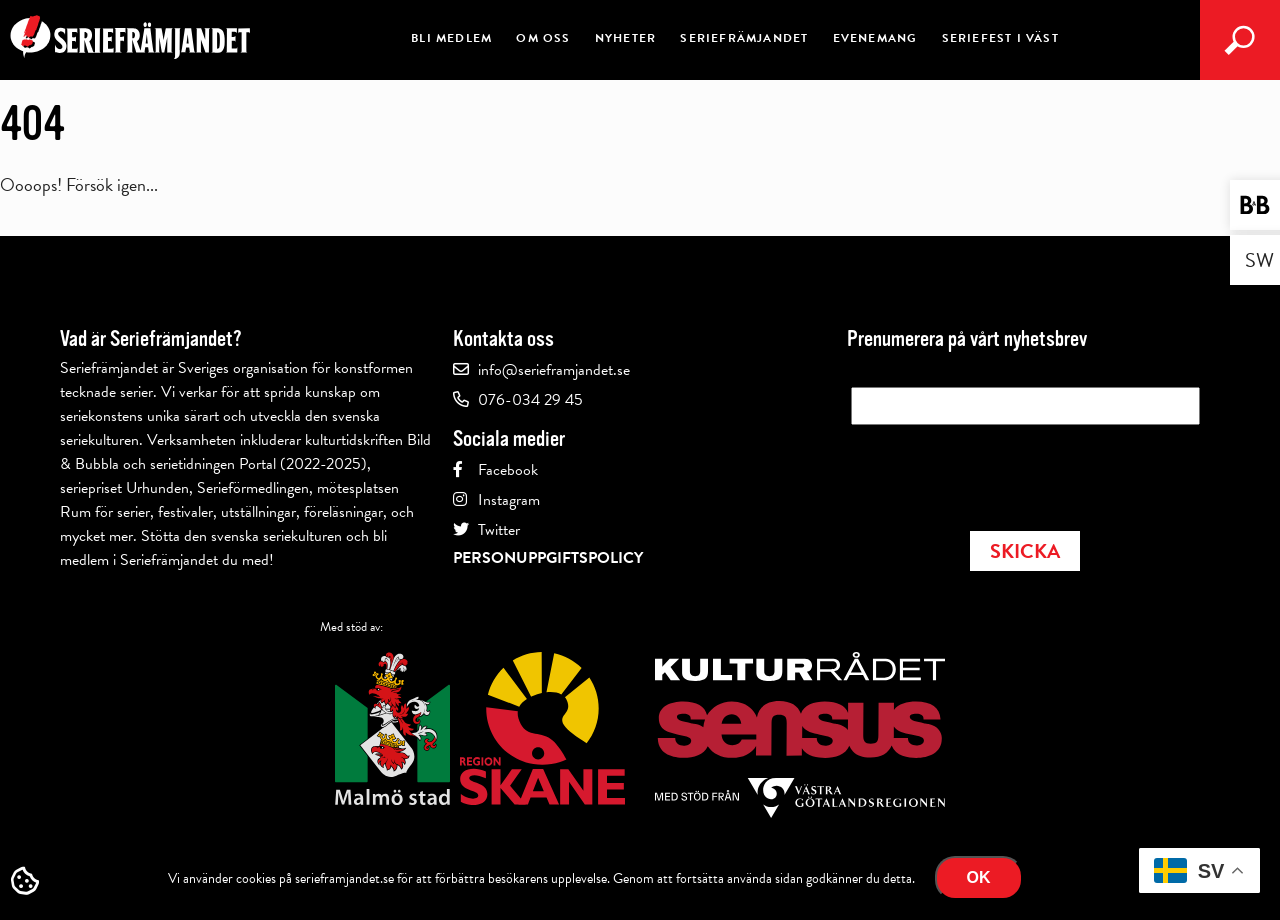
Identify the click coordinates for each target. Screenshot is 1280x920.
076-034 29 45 (530, 400)
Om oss (543, 38)
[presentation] (1003, 472)
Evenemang (875, 38)
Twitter (499, 530)
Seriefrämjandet (744, 38)
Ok (979, 877)
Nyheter (625, 38)
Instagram (509, 500)
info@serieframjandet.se (554, 370)
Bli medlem (451, 38)
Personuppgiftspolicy (548, 558)
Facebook (508, 470)
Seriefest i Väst (1000, 38)
